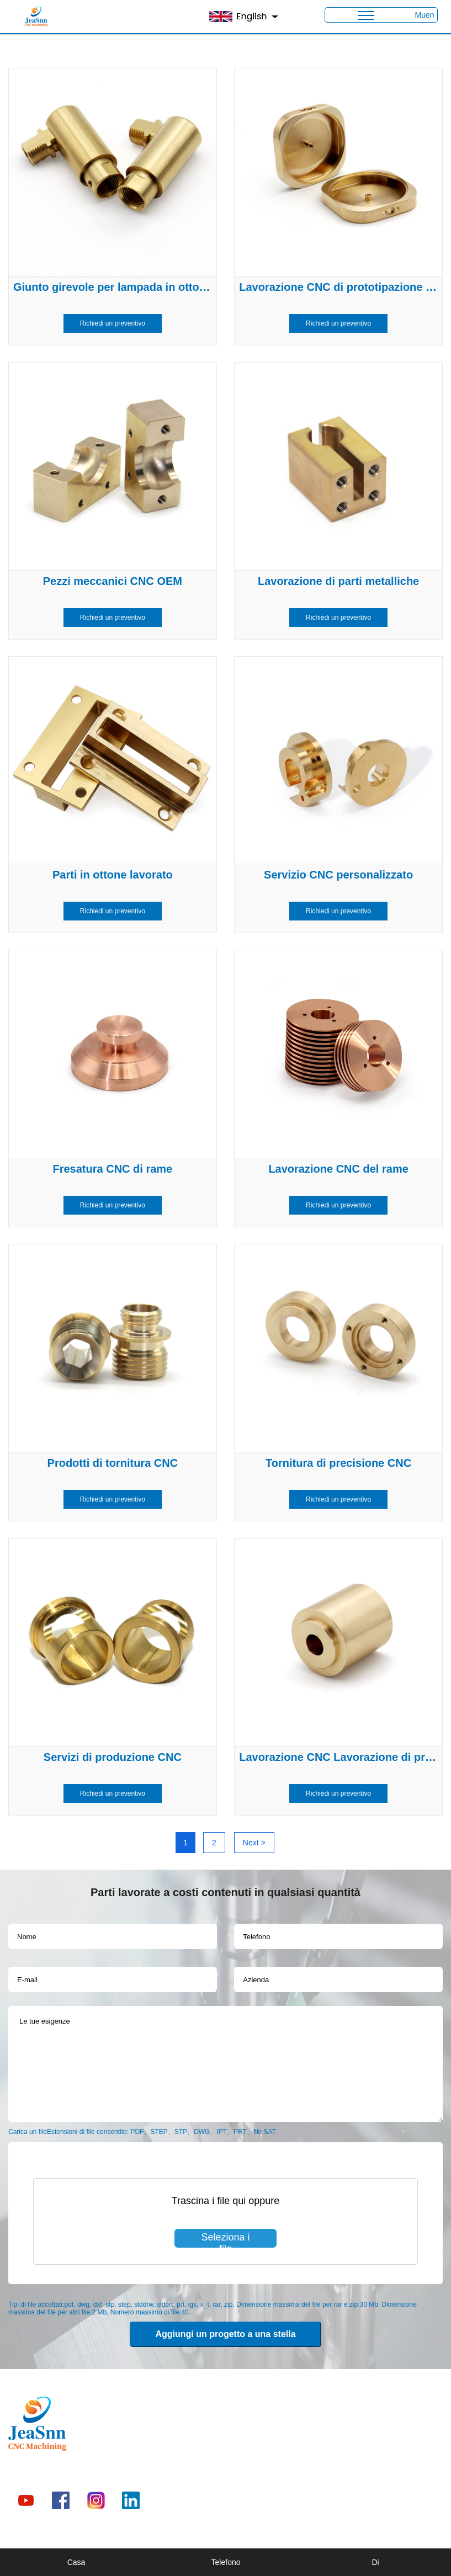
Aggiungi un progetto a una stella (225, 2334)
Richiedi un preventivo (112, 323)
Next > (254, 1842)
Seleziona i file (225, 2240)
